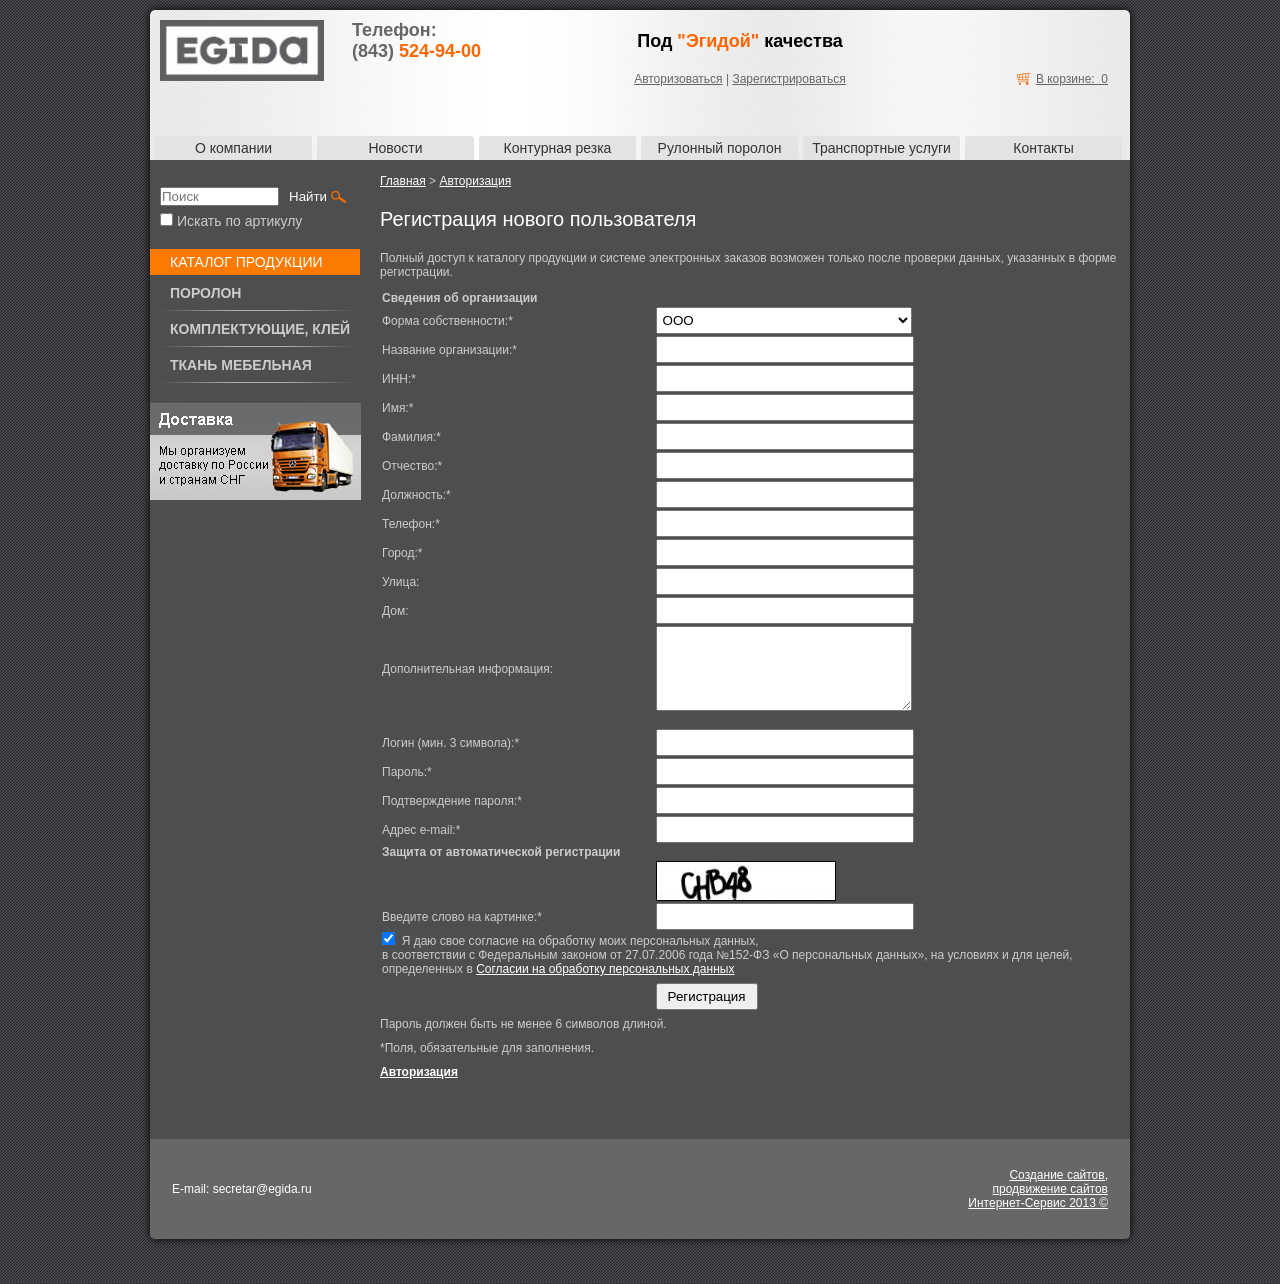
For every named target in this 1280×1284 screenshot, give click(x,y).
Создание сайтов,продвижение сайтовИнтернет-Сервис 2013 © (1038, 1204)
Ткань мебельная (241, 365)
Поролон (205, 293)
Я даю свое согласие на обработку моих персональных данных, (750, 970)
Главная (403, 181)
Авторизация (475, 181)
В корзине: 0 (1072, 79)
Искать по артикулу (231, 221)
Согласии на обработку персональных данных (605, 984)
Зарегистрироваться (788, 79)
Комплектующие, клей (260, 329)
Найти (308, 196)
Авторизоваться (678, 79)
